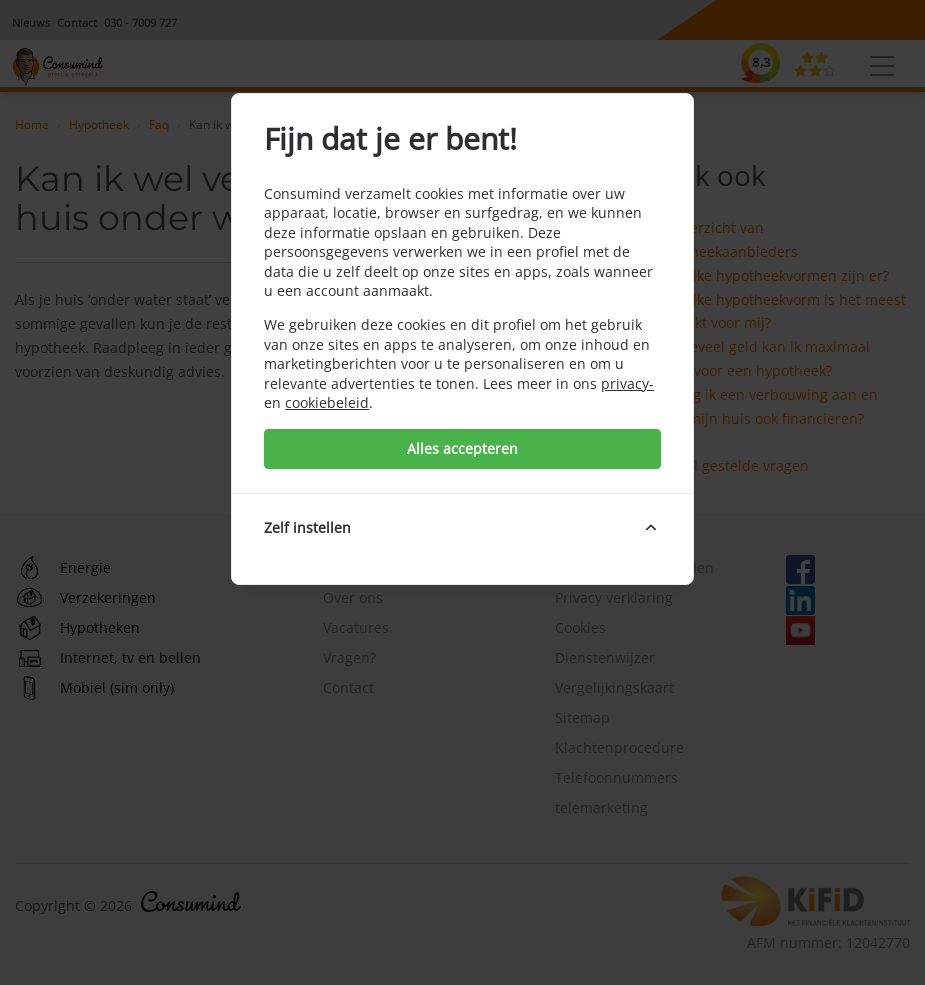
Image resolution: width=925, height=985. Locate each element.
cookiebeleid (327, 402)
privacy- (627, 383)
